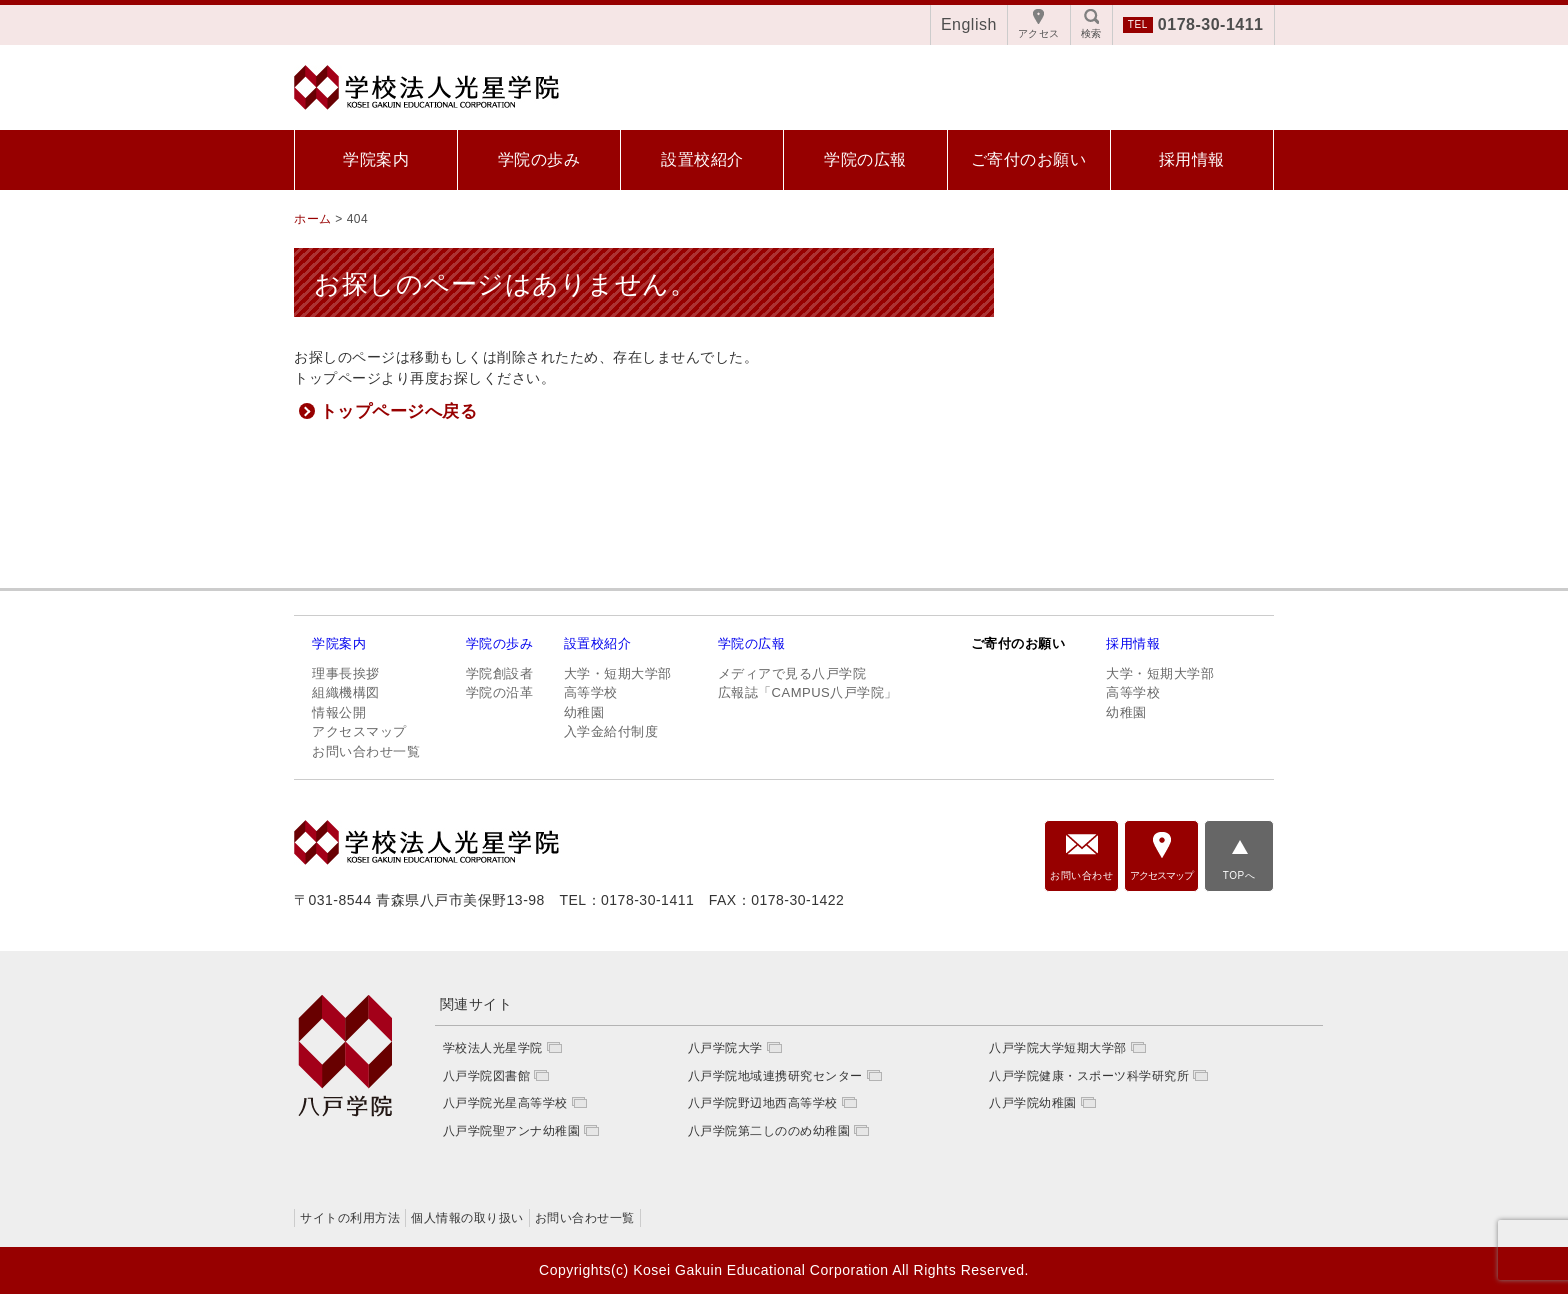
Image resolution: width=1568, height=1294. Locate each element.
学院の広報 (865, 159)
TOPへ (1239, 875)
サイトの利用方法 (350, 1218)
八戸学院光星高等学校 (505, 1103)
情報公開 (339, 712)
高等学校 (591, 692)
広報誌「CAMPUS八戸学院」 (808, 692)
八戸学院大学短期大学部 (1058, 1048)
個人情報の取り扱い (467, 1218)
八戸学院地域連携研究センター (775, 1076)
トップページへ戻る (399, 411)
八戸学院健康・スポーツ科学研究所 (1089, 1076)
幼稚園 (584, 712)
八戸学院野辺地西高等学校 (763, 1103)
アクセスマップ (359, 731)
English (969, 24)
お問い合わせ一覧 (366, 751)
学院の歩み (539, 159)
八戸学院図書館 (487, 1076)
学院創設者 (500, 673)
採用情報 (1192, 159)
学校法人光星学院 (493, 1048)
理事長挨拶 (346, 673)
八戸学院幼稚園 (1033, 1103)
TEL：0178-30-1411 (626, 900)
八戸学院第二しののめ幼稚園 (769, 1131)
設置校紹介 (702, 159)
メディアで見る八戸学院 (792, 673)
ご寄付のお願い (1029, 159)
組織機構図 (346, 692)
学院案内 (376, 159)
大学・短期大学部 (618, 673)
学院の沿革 (500, 692)
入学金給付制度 (611, 731)
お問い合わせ (1081, 875)
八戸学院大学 (725, 1048)
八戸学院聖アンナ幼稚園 (512, 1131)
